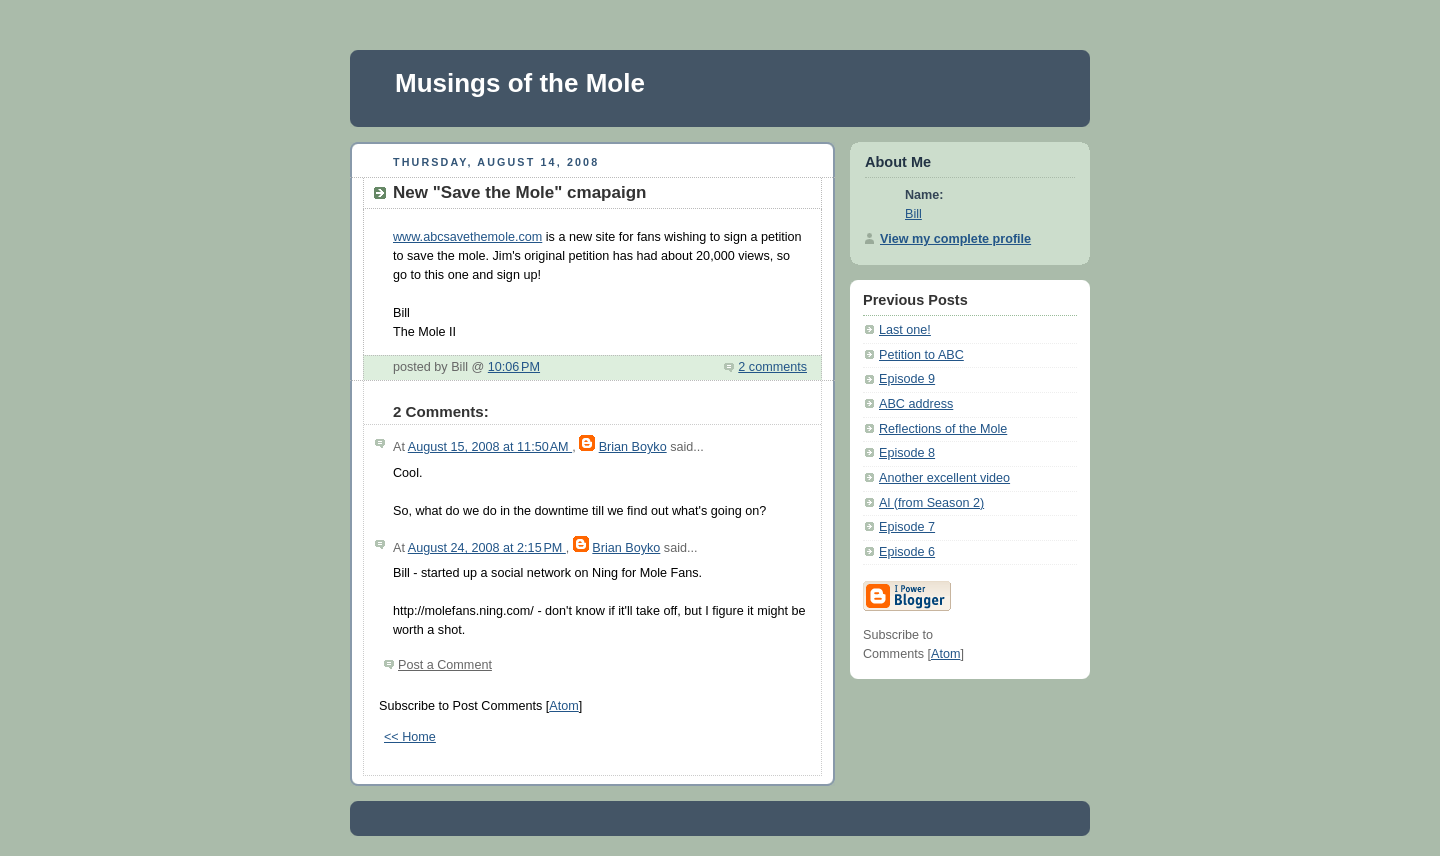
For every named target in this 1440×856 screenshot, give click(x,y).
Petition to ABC (921, 355)
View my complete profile (955, 239)
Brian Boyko (633, 447)
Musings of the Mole (520, 83)
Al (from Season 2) (931, 503)
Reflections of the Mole (943, 429)
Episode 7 (907, 527)
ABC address (916, 404)
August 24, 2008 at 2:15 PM (487, 548)
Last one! (905, 330)
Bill (913, 214)
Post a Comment (445, 665)
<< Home (410, 737)
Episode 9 (907, 379)
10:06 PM (514, 367)
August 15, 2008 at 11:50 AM (490, 447)
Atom (563, 706)
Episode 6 (907, 552)
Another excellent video (944, 478)
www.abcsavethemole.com (467, 237)
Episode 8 (907, 453)
